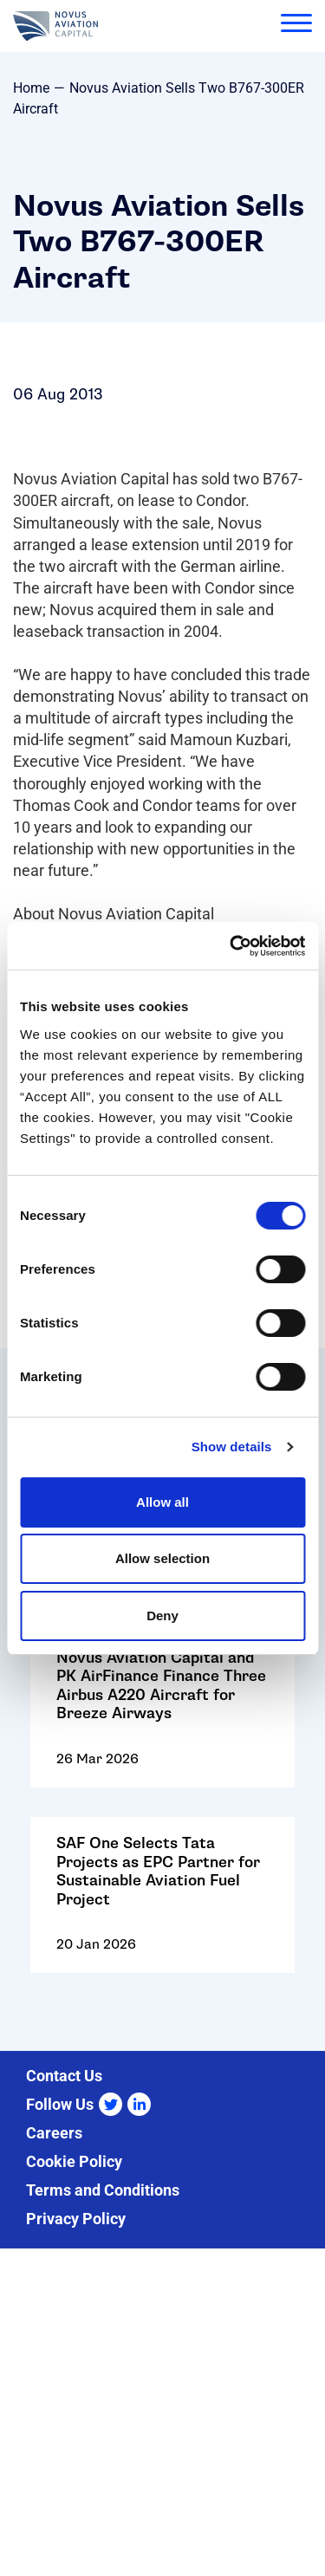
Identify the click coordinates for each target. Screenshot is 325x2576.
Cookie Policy (74, 2161)
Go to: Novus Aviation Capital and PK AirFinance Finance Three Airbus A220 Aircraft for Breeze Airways (162, 1721)
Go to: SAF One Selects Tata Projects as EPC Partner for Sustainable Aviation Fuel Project (162, 1906)
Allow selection (162, 1558)
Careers (54, 2133)
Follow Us (60, 2104)
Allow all (162, 1502)
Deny (162, 1615)
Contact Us (64, 2076)
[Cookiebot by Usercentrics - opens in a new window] (231, 946)
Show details (232, 1446)
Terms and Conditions (102, 2190)
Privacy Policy (76, 2218)
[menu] (296, 26)
